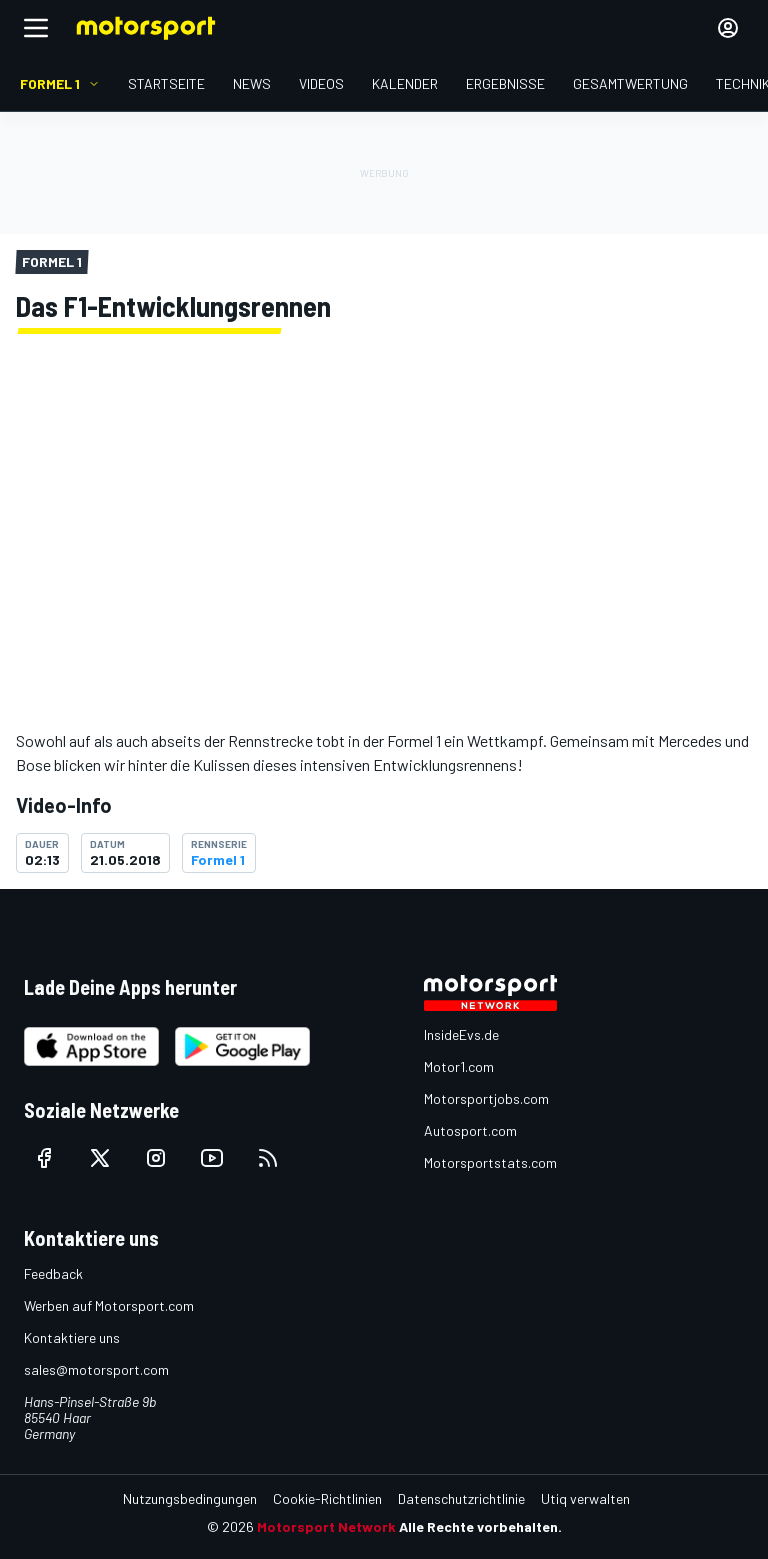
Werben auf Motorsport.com (109, 1305)
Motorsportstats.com (490, 1162)
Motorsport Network (326, 1526)
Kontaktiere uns (72, 1337)
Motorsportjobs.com (486, 1098)
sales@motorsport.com (96, 1369)
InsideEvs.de (461, 1034)
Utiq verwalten (585, 1498)
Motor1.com (459, 1066)
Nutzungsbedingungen (190, 1498)
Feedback (53, 1273)
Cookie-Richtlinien (327, 1498)
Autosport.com (470, 1130)
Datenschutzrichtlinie (461, 1498)
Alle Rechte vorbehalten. (480, 1526)
